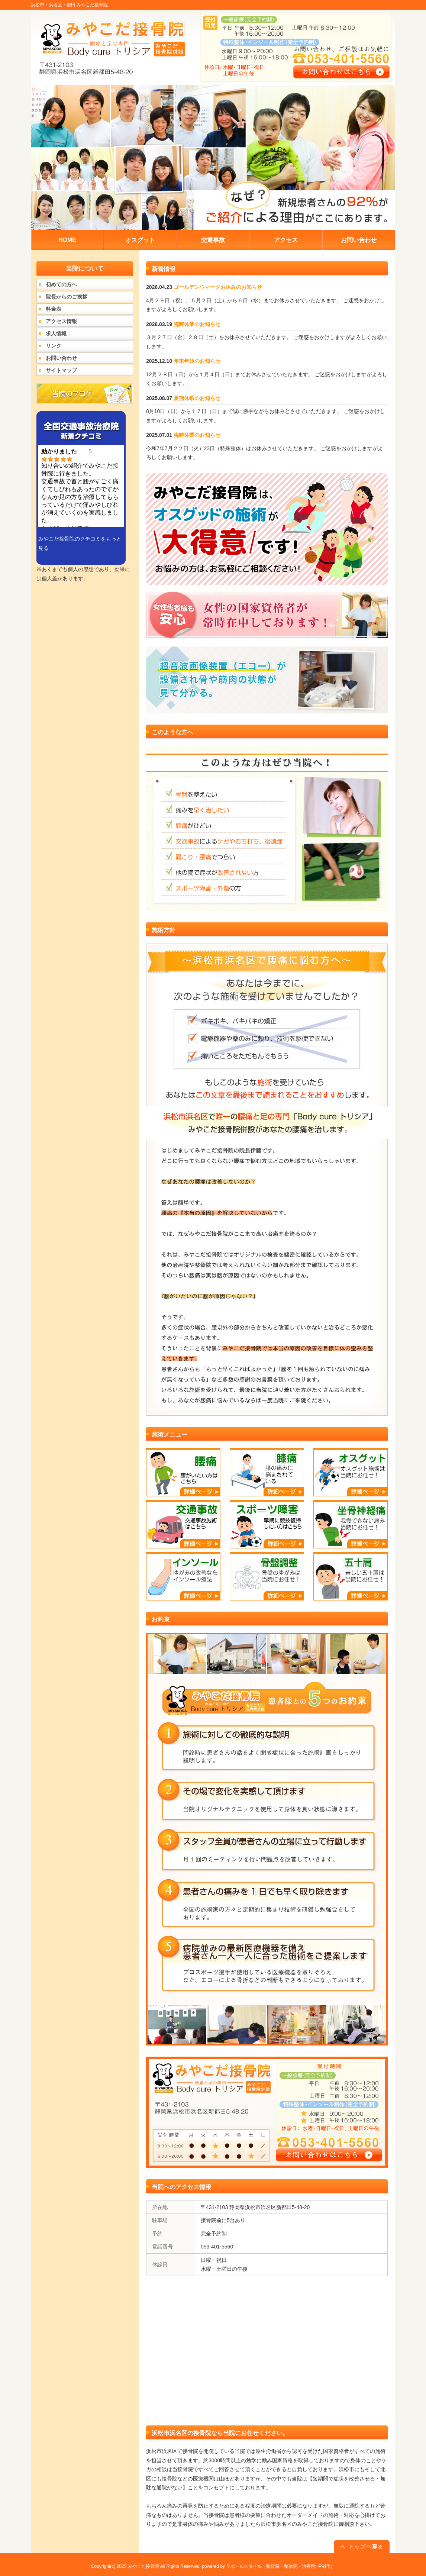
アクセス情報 (61, 321)
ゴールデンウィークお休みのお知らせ (218, 287)
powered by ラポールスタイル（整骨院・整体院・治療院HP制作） (268, 2566)
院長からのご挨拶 (66, 297)
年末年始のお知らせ (197, 361)
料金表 (53, 309)
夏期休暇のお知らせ (197, 398)
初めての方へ (61, 284)
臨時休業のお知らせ (197, 324)
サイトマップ (61, 370)
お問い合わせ (61, 358)
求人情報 (56, 333)
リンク (53, 346)
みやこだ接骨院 (143, 2566)
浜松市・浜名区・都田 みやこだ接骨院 (69, 4)
